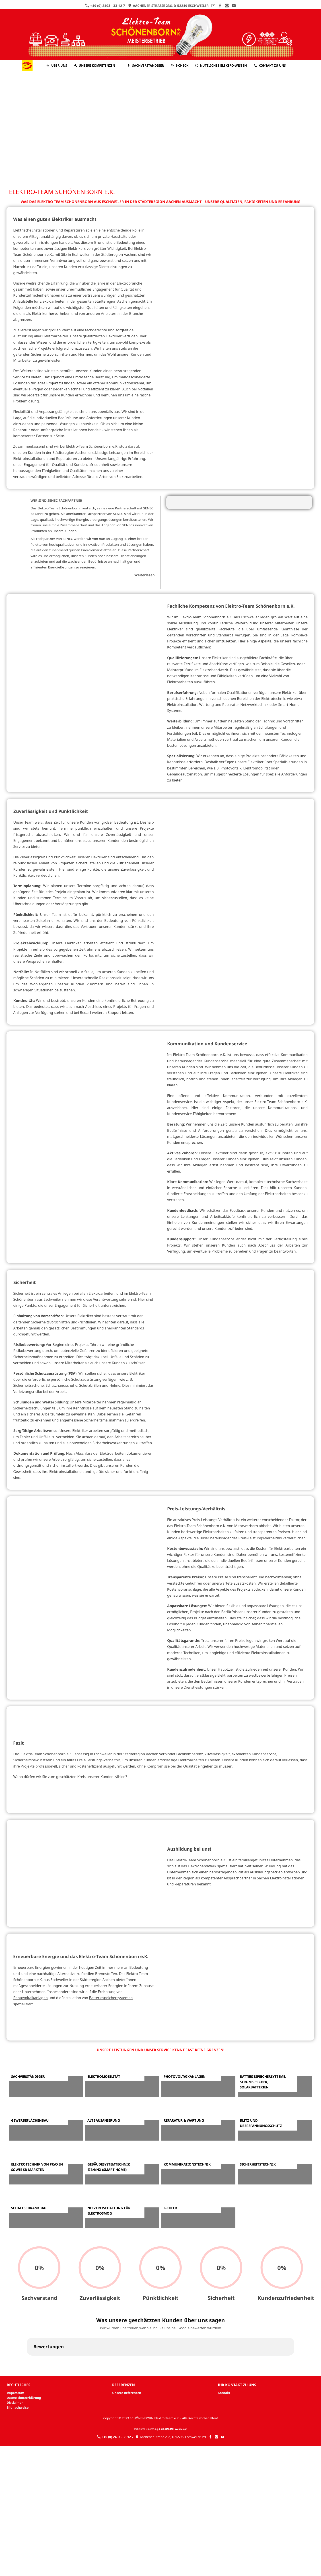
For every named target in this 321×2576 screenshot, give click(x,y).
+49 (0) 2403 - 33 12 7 (105, 5)
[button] (26, 2361)
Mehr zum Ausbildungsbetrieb (203, 1899)
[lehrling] (83, 1874)
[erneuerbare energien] (237, 1987)
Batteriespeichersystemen (111, 1998)
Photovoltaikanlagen (30, 1998)
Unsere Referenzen (126, 2393)
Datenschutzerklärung (24, 2398)
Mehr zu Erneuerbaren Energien (50, 2019)
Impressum (15, 2393)
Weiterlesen (144, 575)
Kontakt (224, 2393)
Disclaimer (15, 2403)
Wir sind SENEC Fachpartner (56, 500)
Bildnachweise (18, 2408)
